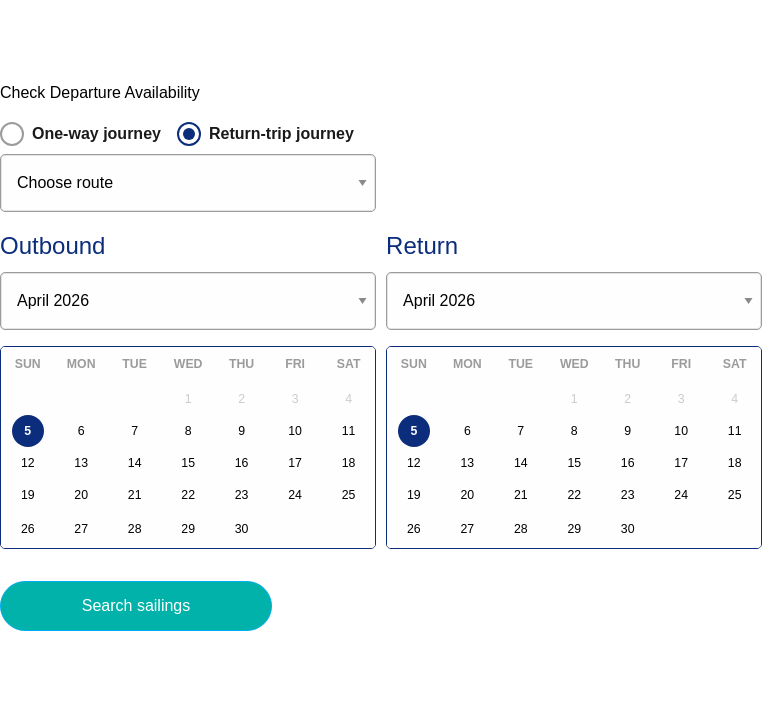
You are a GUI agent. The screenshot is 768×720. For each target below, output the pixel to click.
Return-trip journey (281, 133)
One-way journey (96, 133)
